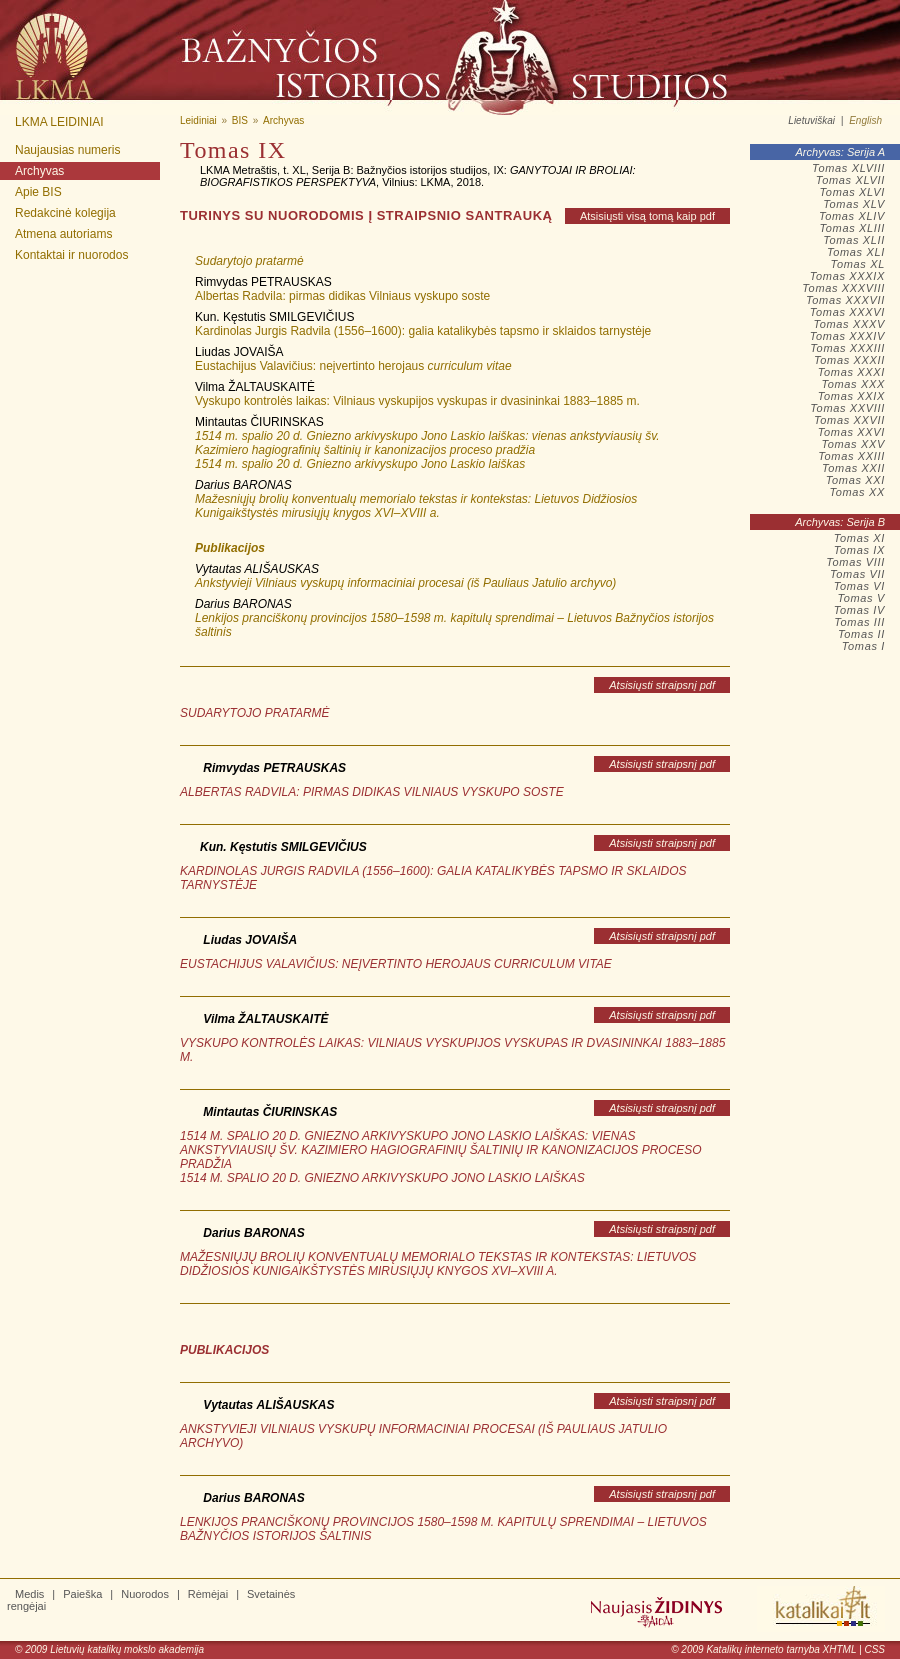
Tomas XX (857, 492)
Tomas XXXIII (847, 348)
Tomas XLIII (852, 228)
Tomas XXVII (849, 420)
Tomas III (859, 622)
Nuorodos (145, 1594)
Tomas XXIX (851, 396)
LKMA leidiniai (59, 122)
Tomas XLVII (850, 180)
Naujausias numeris (67, 150)
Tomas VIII (855, 562)
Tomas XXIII (851, 456)
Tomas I (863, 646)
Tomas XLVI (852, 192)
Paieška (82, 1594)
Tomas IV (859, 610)
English (865, 120)
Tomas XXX (853, 384)
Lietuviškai (811, 120)
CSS (874, 1649)
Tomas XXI (855, 480)
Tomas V (861, 598)
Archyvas (39, 171)
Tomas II (861, 634)
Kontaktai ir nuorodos (71, 255)
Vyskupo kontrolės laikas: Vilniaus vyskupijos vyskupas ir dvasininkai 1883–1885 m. (417, 401)
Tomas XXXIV (847, 336)
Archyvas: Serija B (840, 522)
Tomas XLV (854, 204)
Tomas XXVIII (847, 408)
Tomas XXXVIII (843, 288)
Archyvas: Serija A (840, 152)
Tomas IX (859, 550)
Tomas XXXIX (847, 276)
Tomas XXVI (851, 432)
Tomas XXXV (849, 324)
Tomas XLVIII (848, 168)
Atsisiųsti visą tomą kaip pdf (647, 216)
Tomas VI (859, 586)
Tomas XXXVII (845, 300)
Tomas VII (857, 574)
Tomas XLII (854, 240)
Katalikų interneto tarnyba (762, 1649)
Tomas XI (859, 538)
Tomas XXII (853, 468)
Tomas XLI (856, 252)
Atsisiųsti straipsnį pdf (662, 685)
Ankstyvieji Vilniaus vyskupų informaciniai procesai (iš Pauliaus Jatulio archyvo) (405, 583)
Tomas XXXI (851, 372)
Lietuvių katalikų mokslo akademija (127, 1649)
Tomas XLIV (852, 216)
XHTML (840, 1649)
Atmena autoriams (63, 234)
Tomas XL (858, 264)
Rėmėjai (208, 1594)
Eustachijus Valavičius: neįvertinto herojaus (353, 366)
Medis (29, 1594)
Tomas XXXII (849, 360)
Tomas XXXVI (847, 312)
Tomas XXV (853, 444)
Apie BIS (38, 192)
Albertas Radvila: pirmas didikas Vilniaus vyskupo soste (342, 296)
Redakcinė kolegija (65, 213)
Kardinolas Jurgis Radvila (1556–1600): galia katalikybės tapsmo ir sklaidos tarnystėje (423, 331)
